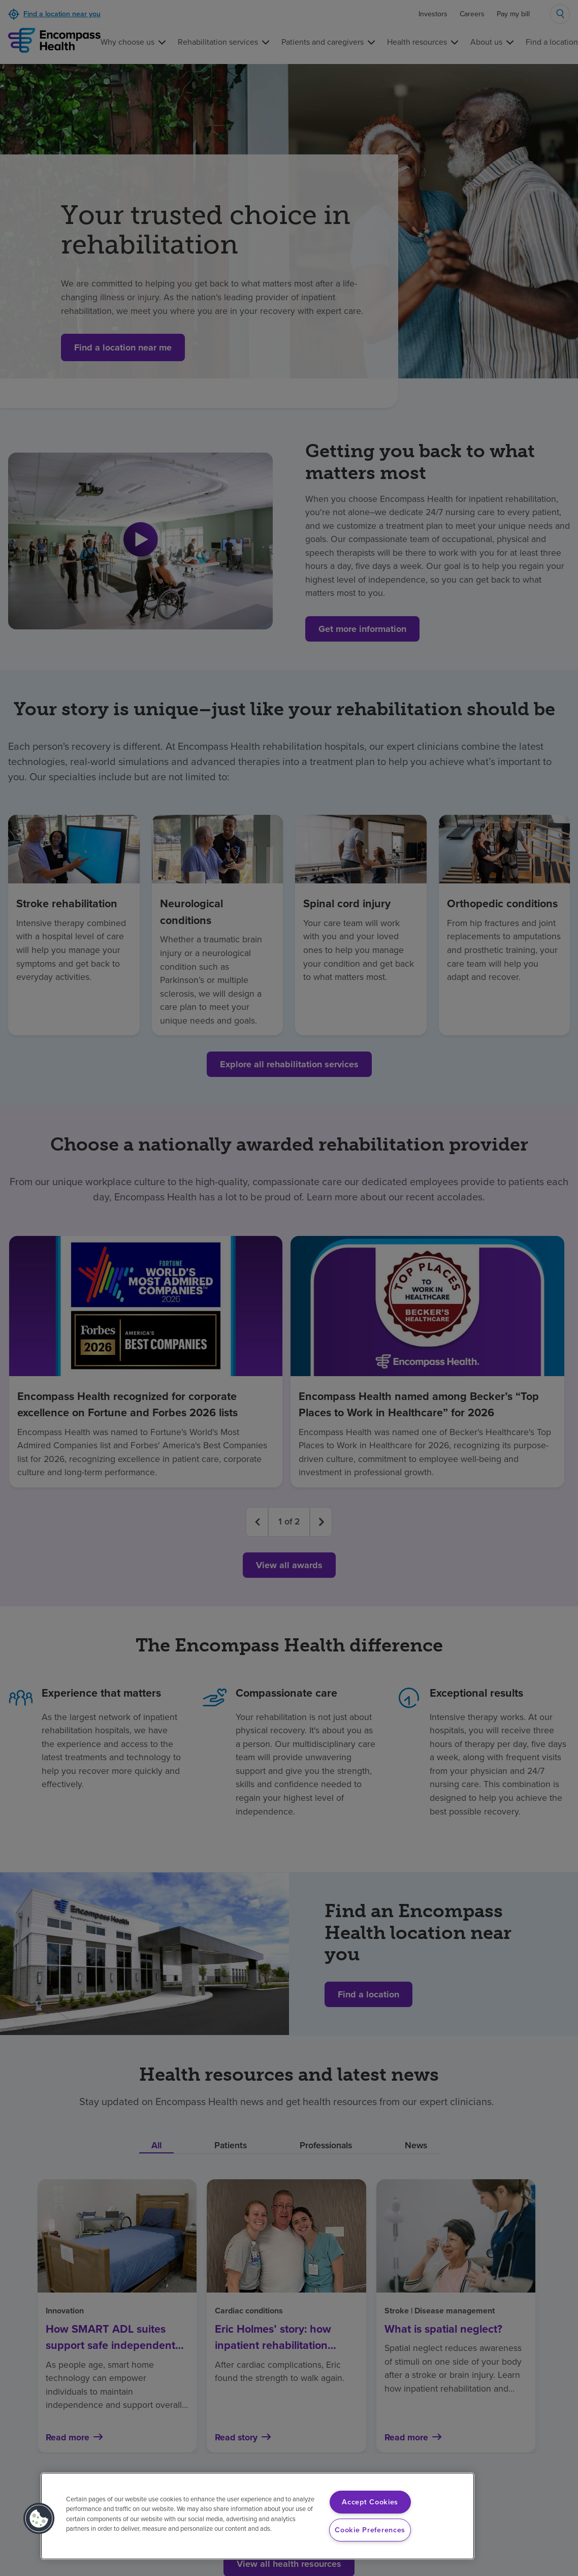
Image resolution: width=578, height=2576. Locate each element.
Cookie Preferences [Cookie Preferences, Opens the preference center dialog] (370, 2529)
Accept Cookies (370, 2501)
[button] (39, 2518)
